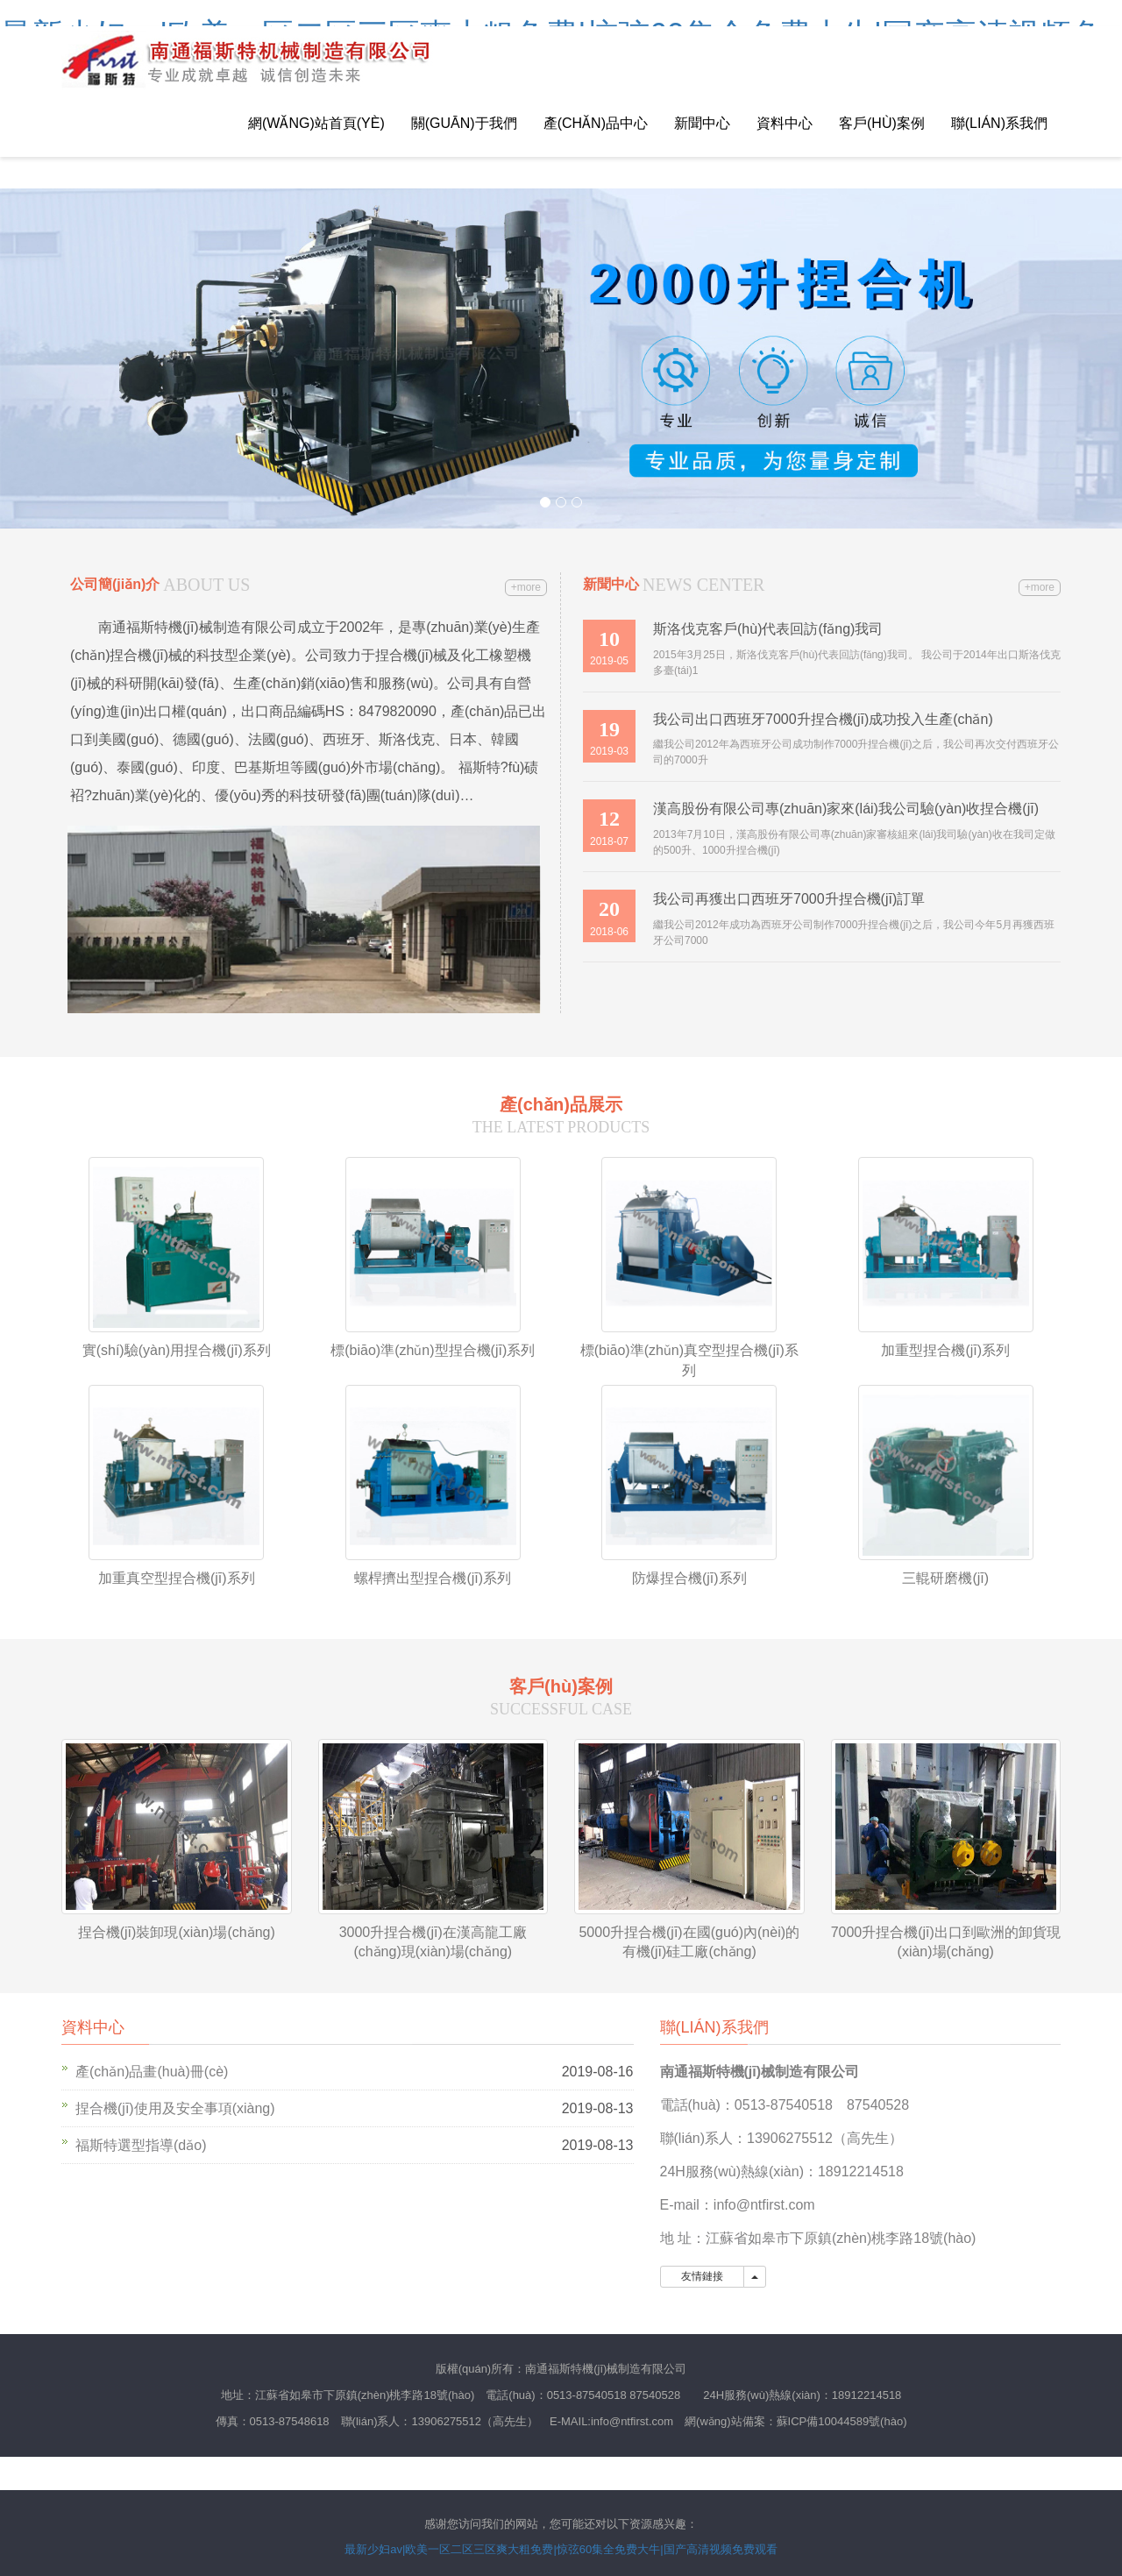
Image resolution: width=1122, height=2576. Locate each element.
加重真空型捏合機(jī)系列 (176, 1578)
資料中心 (784, 123)
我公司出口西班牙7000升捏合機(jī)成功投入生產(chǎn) (823, 719)
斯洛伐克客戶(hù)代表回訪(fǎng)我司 (768, 628)
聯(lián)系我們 (999, 123)
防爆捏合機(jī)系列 (689, 1578)
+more (526, 587)
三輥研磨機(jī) (945, 1578)
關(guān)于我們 (464, 123)
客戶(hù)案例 (882, 123)
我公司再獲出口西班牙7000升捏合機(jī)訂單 (789, 898)
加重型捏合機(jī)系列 (945, 1350)
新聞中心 (702, 123)
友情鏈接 (702, 2276)
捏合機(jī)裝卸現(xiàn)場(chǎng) (176, 1932)
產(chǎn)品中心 (595, 123)
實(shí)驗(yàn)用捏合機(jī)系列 (176, 1350)
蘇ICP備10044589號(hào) (842, 2421)
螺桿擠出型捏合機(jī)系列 (432, 1578)
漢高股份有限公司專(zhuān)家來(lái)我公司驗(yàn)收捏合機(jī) (846, 808)
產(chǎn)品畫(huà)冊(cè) (151, 2071)
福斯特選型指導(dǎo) (140, 2145)
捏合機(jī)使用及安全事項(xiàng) (175, 2108)
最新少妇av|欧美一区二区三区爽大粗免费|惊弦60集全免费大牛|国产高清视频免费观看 (560, 2549)
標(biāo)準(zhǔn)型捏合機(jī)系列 (432, 1350)
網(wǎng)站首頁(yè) (316, 123)
